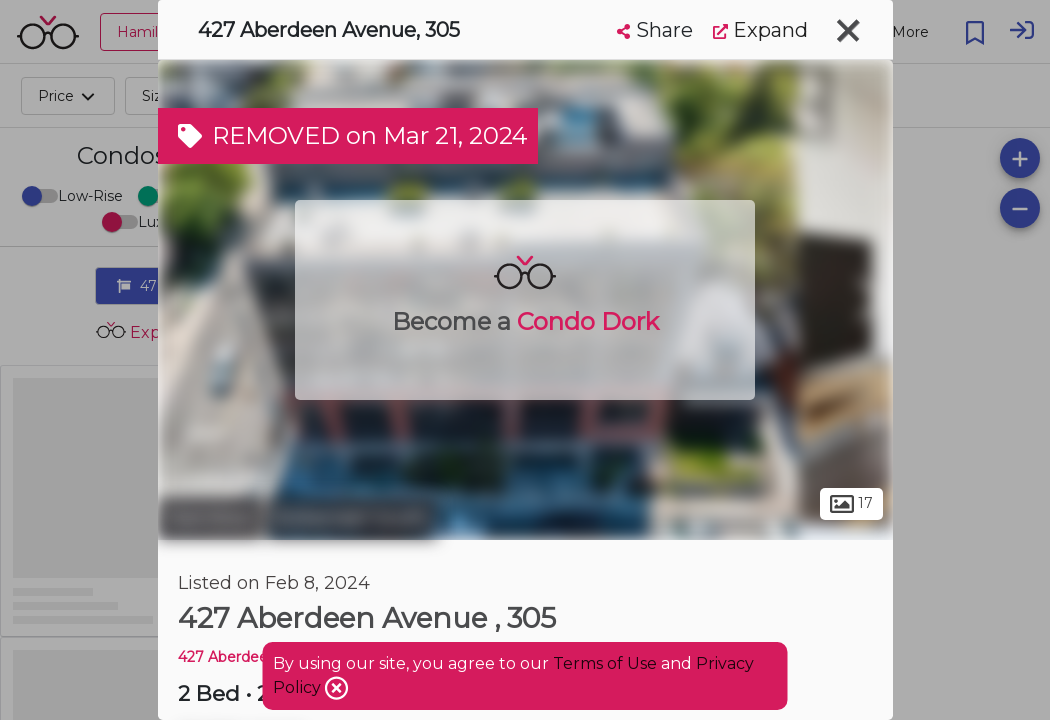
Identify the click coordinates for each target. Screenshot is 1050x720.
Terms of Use (605, 663)
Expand (760, 30)
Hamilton (210, 518)
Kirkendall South (352, 518)
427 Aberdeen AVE (244, 657)
